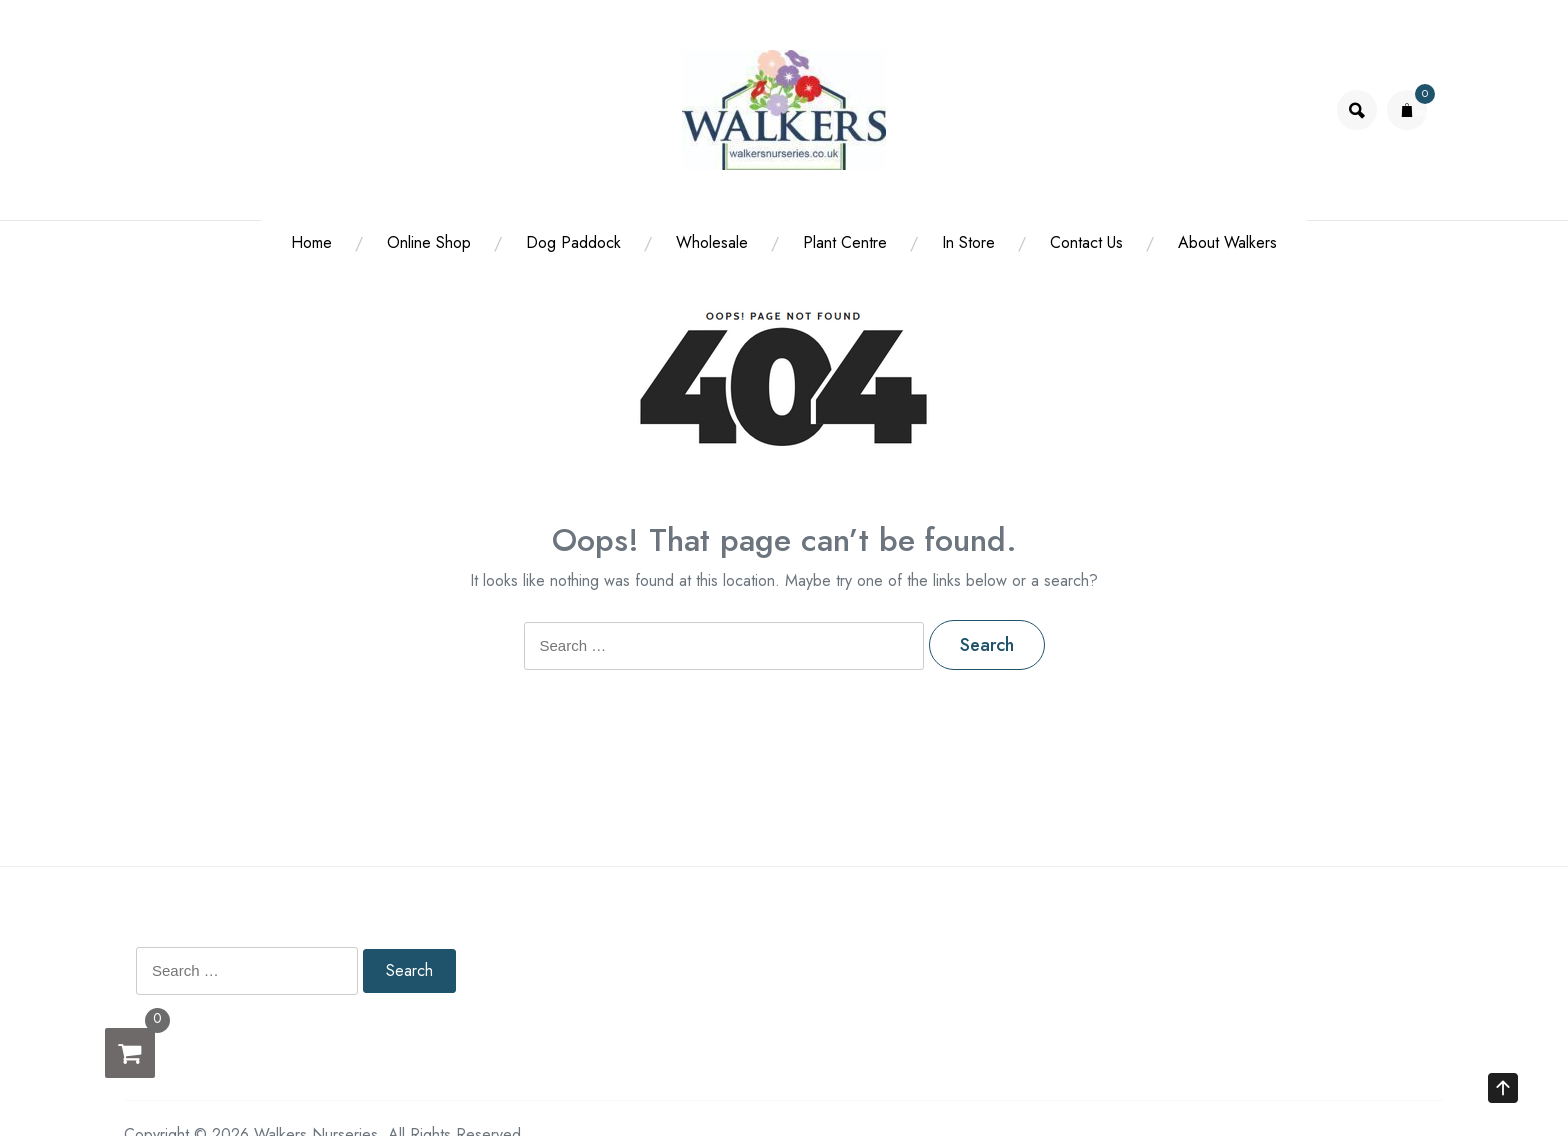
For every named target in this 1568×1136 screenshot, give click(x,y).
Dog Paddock (573, 242)
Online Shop (429, 242)
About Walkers (1227, 242)
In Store (968, 242)
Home (311, 242)
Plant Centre (845, 242)
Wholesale (712, 242)
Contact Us (1086, 242)
